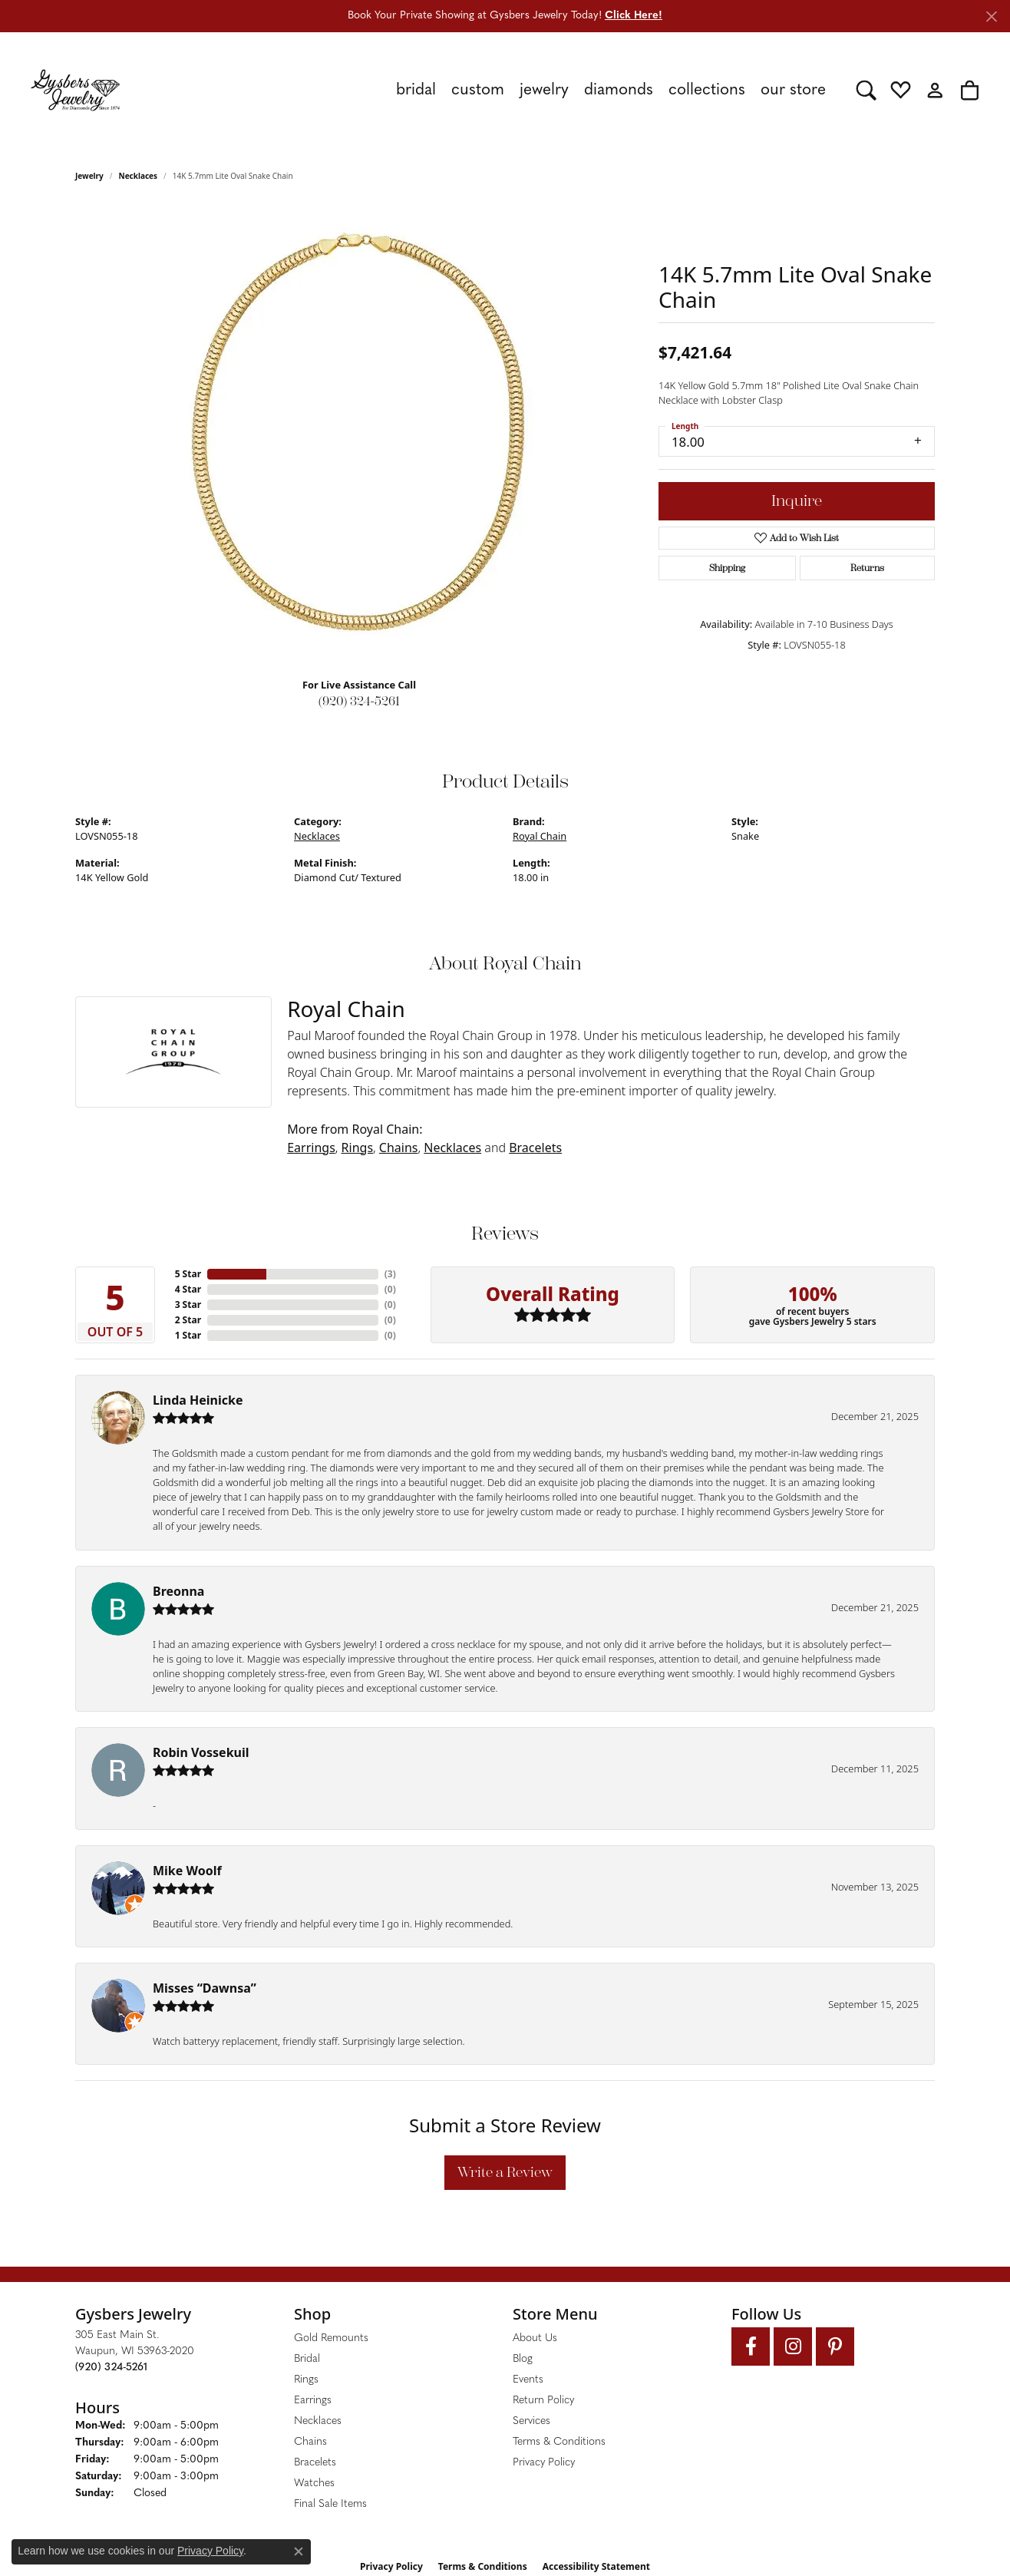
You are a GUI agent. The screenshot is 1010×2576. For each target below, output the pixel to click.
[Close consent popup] (298, 2551)
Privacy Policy (544, 2463)
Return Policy (543, 2400)
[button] (866, 89)
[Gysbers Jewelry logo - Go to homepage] (75, 89)
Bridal (416, 90)
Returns (867, 568)
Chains (398, 1147)
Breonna (178, 1591)
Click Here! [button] (633, 15)
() (390, 1273)
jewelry (89, 175)
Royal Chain (539, 836)
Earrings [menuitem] (313, 2400)
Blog (523, 2359)
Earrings (311, 1147)
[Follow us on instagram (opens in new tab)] (793, 2346)
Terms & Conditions (559, 2442)
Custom (477, 90)
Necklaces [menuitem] (318, 2421)
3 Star (188, 1304)
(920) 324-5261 (359, 701)
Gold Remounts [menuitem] (331, 2338)
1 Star (188, 1335)
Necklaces (138, 175)
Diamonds (618, 90)
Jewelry (544, 90)
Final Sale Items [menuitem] (330, 2504)
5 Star (188, 1273)
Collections (706, 90)
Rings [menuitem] (306, 2380)
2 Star (188, 1319)
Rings (357, 1147)
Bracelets (535, 1147)
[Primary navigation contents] (488, 89)
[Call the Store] (111, 2367)
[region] (359, 435)
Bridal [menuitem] (307, 2359)
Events (528, 2380)
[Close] (991, 16)
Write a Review (505, 2172)
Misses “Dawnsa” (204, 1988)
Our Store (793, 90)
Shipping (727, 568)
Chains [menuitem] (310, 2442)
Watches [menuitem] (314, 2483)
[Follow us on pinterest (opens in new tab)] (835, 2346)
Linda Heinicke (198, 1400)
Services (531, 2421)
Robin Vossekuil (201, 1752)
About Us (535, 2338)
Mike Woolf (187, 1870)
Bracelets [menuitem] (315, 2463)
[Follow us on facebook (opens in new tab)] (750, 2346)
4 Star (188, 1289)
